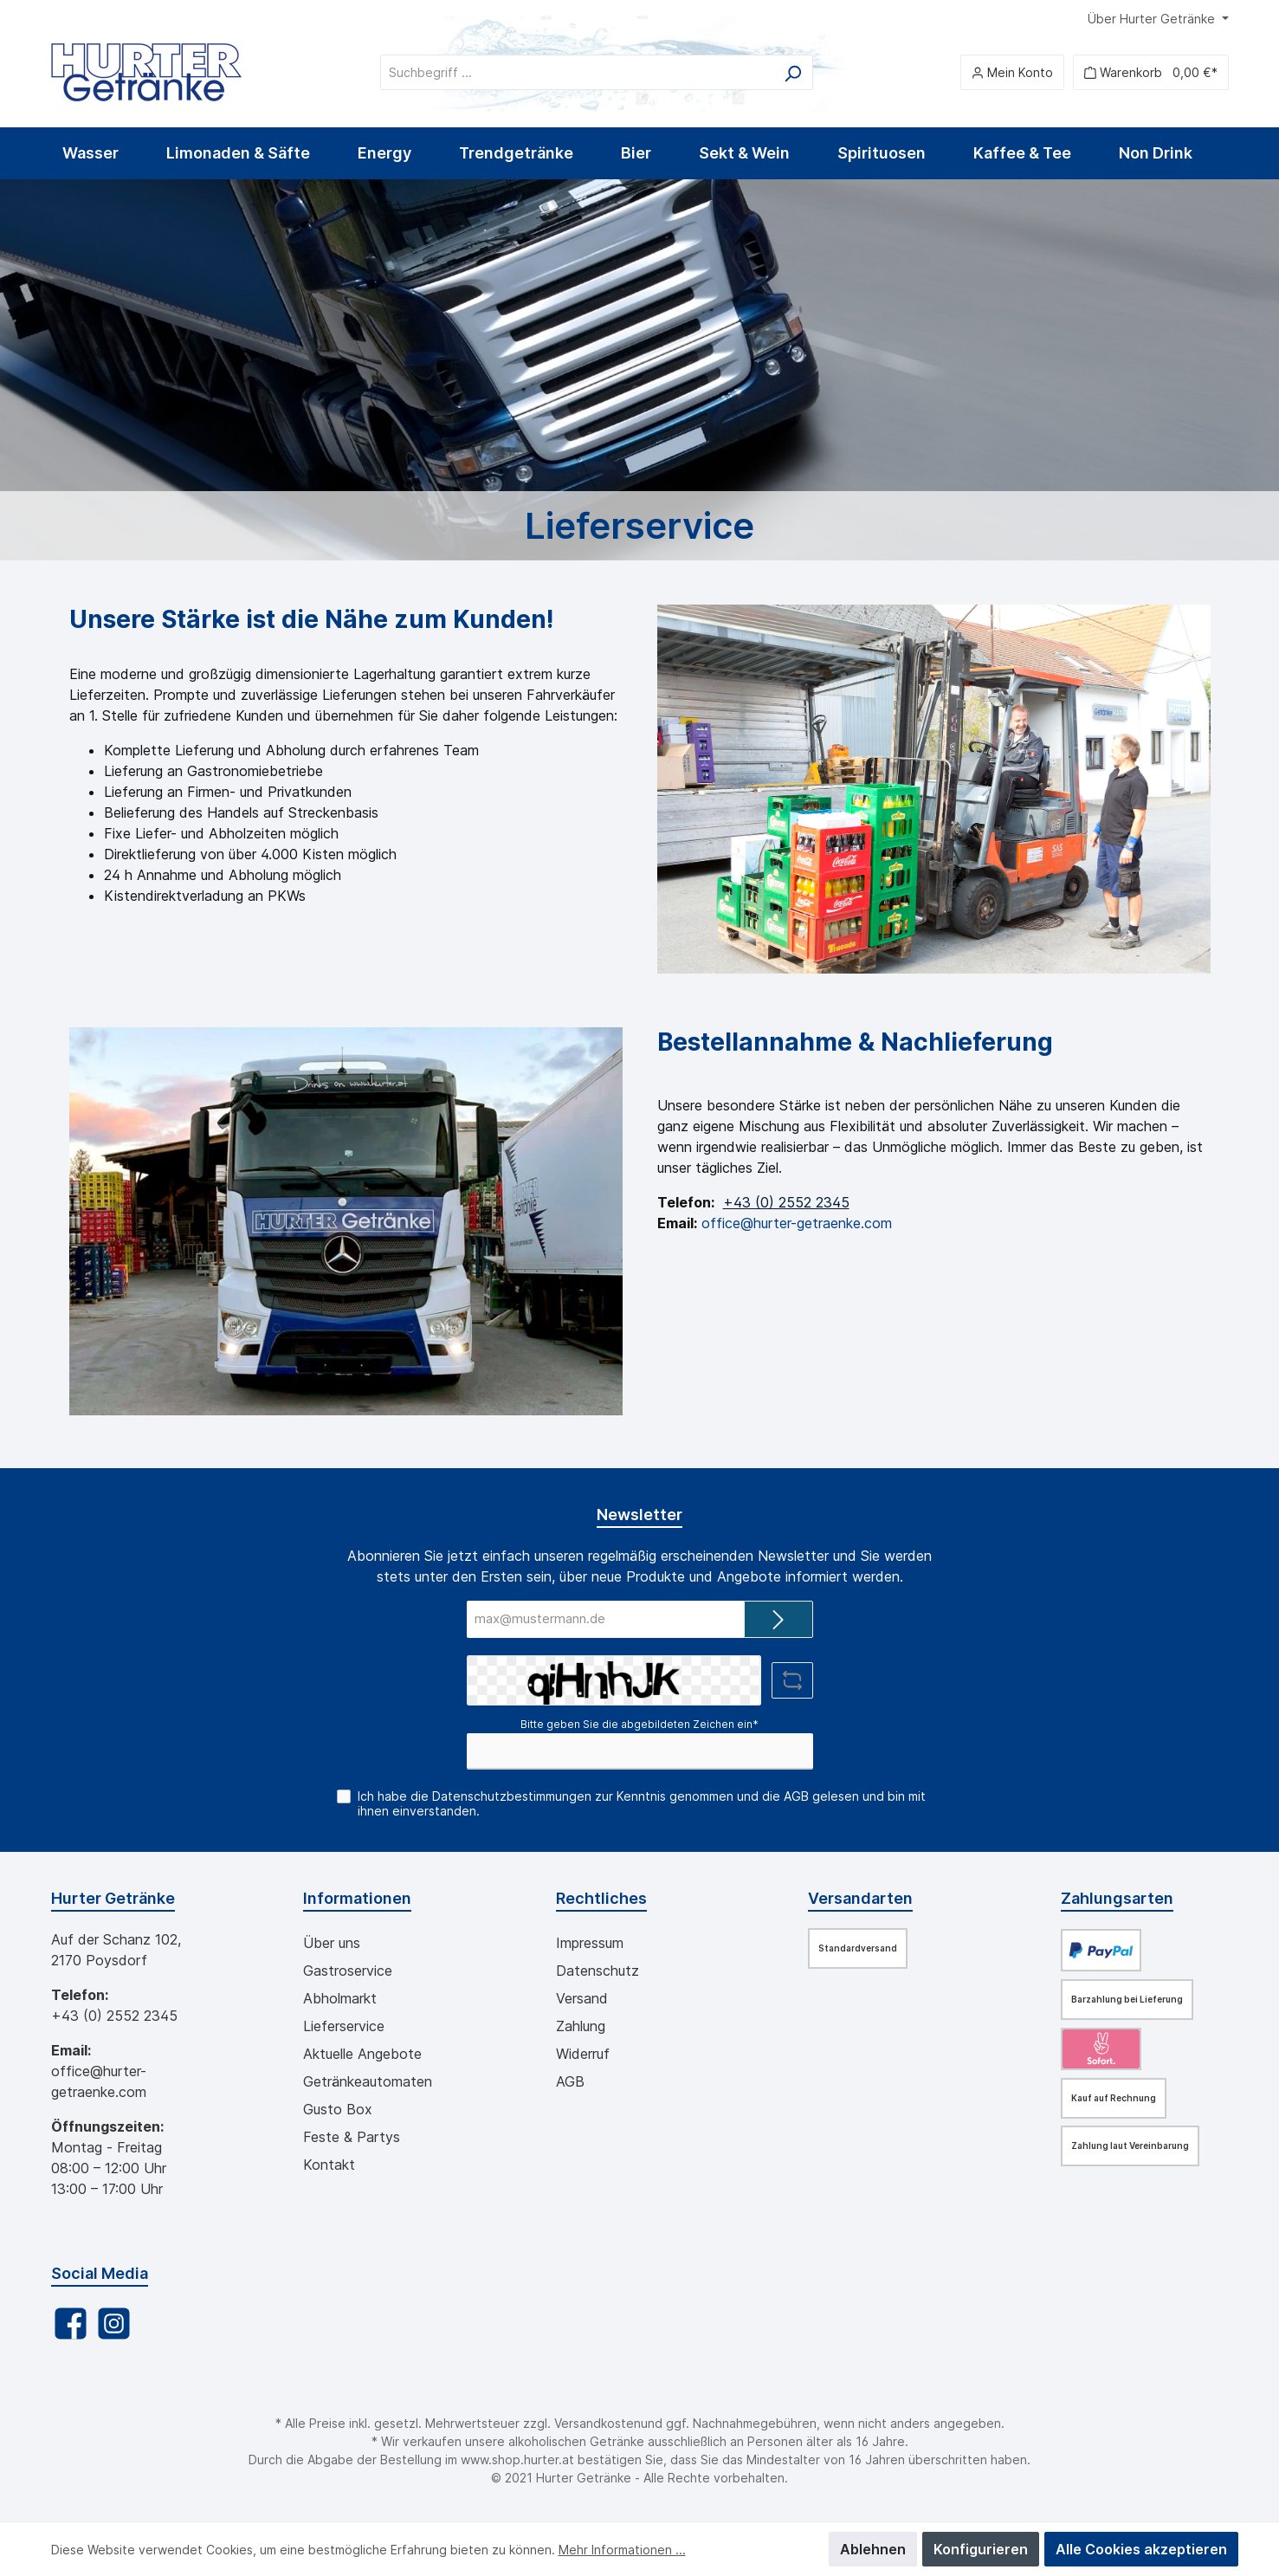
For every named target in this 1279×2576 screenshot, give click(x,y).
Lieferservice (343, 2026)
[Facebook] (70, 2323)
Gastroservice (347, 1970)
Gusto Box (337, 2109)
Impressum (589, 1942)
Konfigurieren (980, 2549)
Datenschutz (597, 1970)
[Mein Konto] (1012, 72)
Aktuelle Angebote (362, 2053)
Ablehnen (873, 2549)
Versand (582, 1998)
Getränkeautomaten (367, 2081)
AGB (796, 1796)
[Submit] (778, 1619)
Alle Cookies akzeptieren (1141, 2549)
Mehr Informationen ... (622, 2549)
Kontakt (329, 2164)
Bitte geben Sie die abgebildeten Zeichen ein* (639, 1724)
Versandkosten (597, 2423)
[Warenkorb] (1151, 72)
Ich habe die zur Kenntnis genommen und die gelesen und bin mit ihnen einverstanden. (642, 1803)
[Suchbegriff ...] (576, 72)
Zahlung (580, 2026)
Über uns (331, 1942)
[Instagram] (113, 2323)
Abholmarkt (340, 1998)
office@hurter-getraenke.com (796, 1223)
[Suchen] (792, 72)
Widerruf (583, 2053)
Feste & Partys (351, 2137)
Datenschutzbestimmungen (511, 1796)
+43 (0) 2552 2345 (786, 1202)
